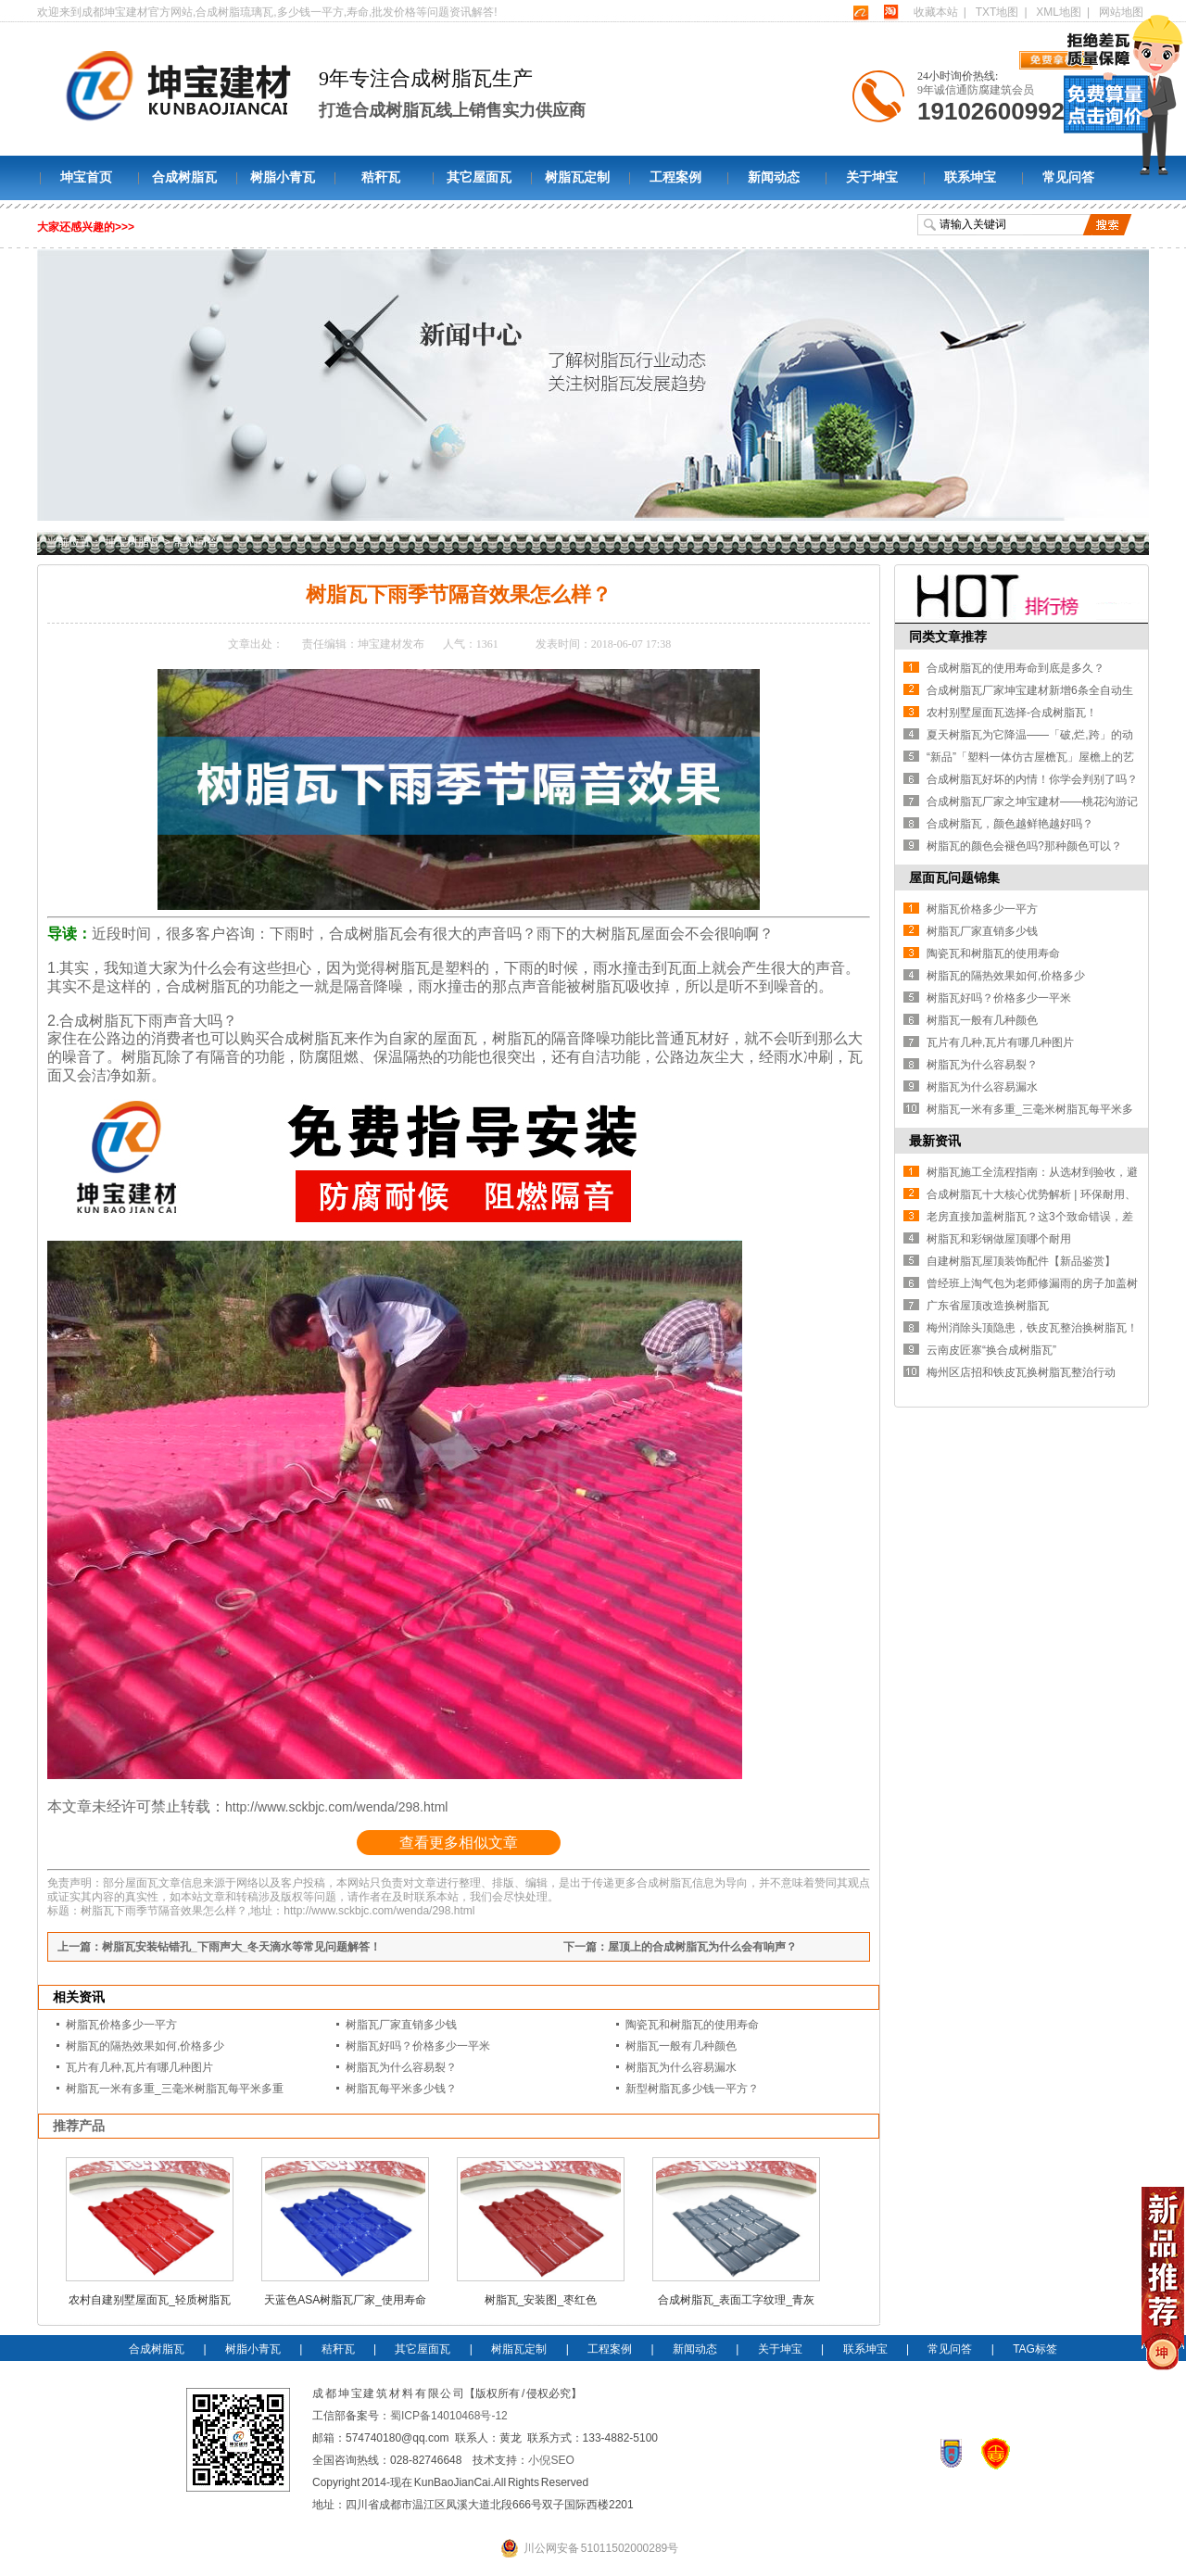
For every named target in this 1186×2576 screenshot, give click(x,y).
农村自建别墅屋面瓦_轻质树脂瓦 (150, 2299)
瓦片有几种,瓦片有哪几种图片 (139, 2067)
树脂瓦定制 (577, 177)
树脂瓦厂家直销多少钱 (401, 2024)
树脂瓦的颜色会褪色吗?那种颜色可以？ (1024, 846)
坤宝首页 (86, 177)
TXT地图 (997, 12)
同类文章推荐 (948, 636)
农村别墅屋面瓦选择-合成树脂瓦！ (1012, 712)
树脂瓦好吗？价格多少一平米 (418, 2045)
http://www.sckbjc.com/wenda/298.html (336, 1806)
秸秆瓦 (380, 177)
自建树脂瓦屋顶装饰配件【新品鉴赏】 (1021, 1261)
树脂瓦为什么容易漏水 (681, 2067)
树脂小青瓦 (282, 177)
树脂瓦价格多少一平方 (121, 2024)
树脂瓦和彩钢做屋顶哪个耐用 (999, 1238)
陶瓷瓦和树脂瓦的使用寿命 (692, 2024)
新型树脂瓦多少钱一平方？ (692, 2088)
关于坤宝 (872, 177)
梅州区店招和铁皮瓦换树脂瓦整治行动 (1021, 1372)
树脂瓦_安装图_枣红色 (541, 2299)
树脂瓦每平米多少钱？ (401, 2088)
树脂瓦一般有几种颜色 (681, 2045)
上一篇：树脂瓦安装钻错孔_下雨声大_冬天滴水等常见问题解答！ (219, 1946)
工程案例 (675, 177)
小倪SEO (551, 2460)
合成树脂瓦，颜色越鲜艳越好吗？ (1010, 823)
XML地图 (1058, 12)
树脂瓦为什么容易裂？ (401, 2067)
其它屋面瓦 (479, 177)
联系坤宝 (970, 177)
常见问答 (1068, 177)
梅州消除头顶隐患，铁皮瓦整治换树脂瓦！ (1032, 1327)
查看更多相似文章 (458, 1842)
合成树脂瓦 (184, 177)
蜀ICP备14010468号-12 (449, 2415)
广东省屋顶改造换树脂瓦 (988, 1305)
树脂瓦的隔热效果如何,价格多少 (145, 2045)
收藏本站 (936, 12)
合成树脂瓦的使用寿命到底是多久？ (1015, 668)
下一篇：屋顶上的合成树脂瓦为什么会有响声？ (680, 1946)
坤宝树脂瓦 (132, 542)
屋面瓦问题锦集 (954, 877)
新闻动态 (774, 177)
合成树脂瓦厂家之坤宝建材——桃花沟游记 (1032, 801)
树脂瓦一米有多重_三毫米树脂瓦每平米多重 (175, 2088)
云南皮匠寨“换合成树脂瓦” (991, 1350)
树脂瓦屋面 (633, 933)
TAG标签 (1035, 2348)
